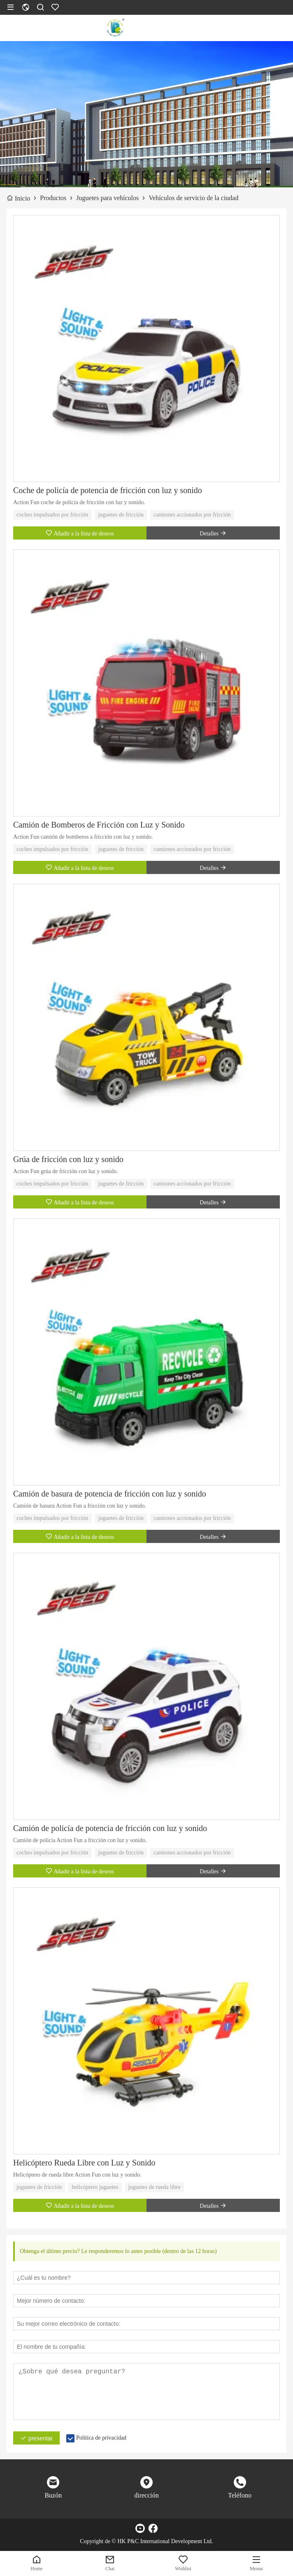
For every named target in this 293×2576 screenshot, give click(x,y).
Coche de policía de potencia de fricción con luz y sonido (107, 490)
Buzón (53, 2495)
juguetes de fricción (121, 515)
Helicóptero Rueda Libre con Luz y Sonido (84, 2162)
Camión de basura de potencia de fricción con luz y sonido (109, 1493)
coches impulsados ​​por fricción (52, 515)
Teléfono (239, 2495)
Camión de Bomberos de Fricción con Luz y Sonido (99, 824)
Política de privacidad (101, 2438)
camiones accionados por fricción (192, 515)
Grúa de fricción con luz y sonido (68, 1159)
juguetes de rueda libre (154, 2187)
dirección (146, 2495)
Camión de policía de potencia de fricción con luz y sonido (110, 1828)
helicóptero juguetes (95, 2187)
